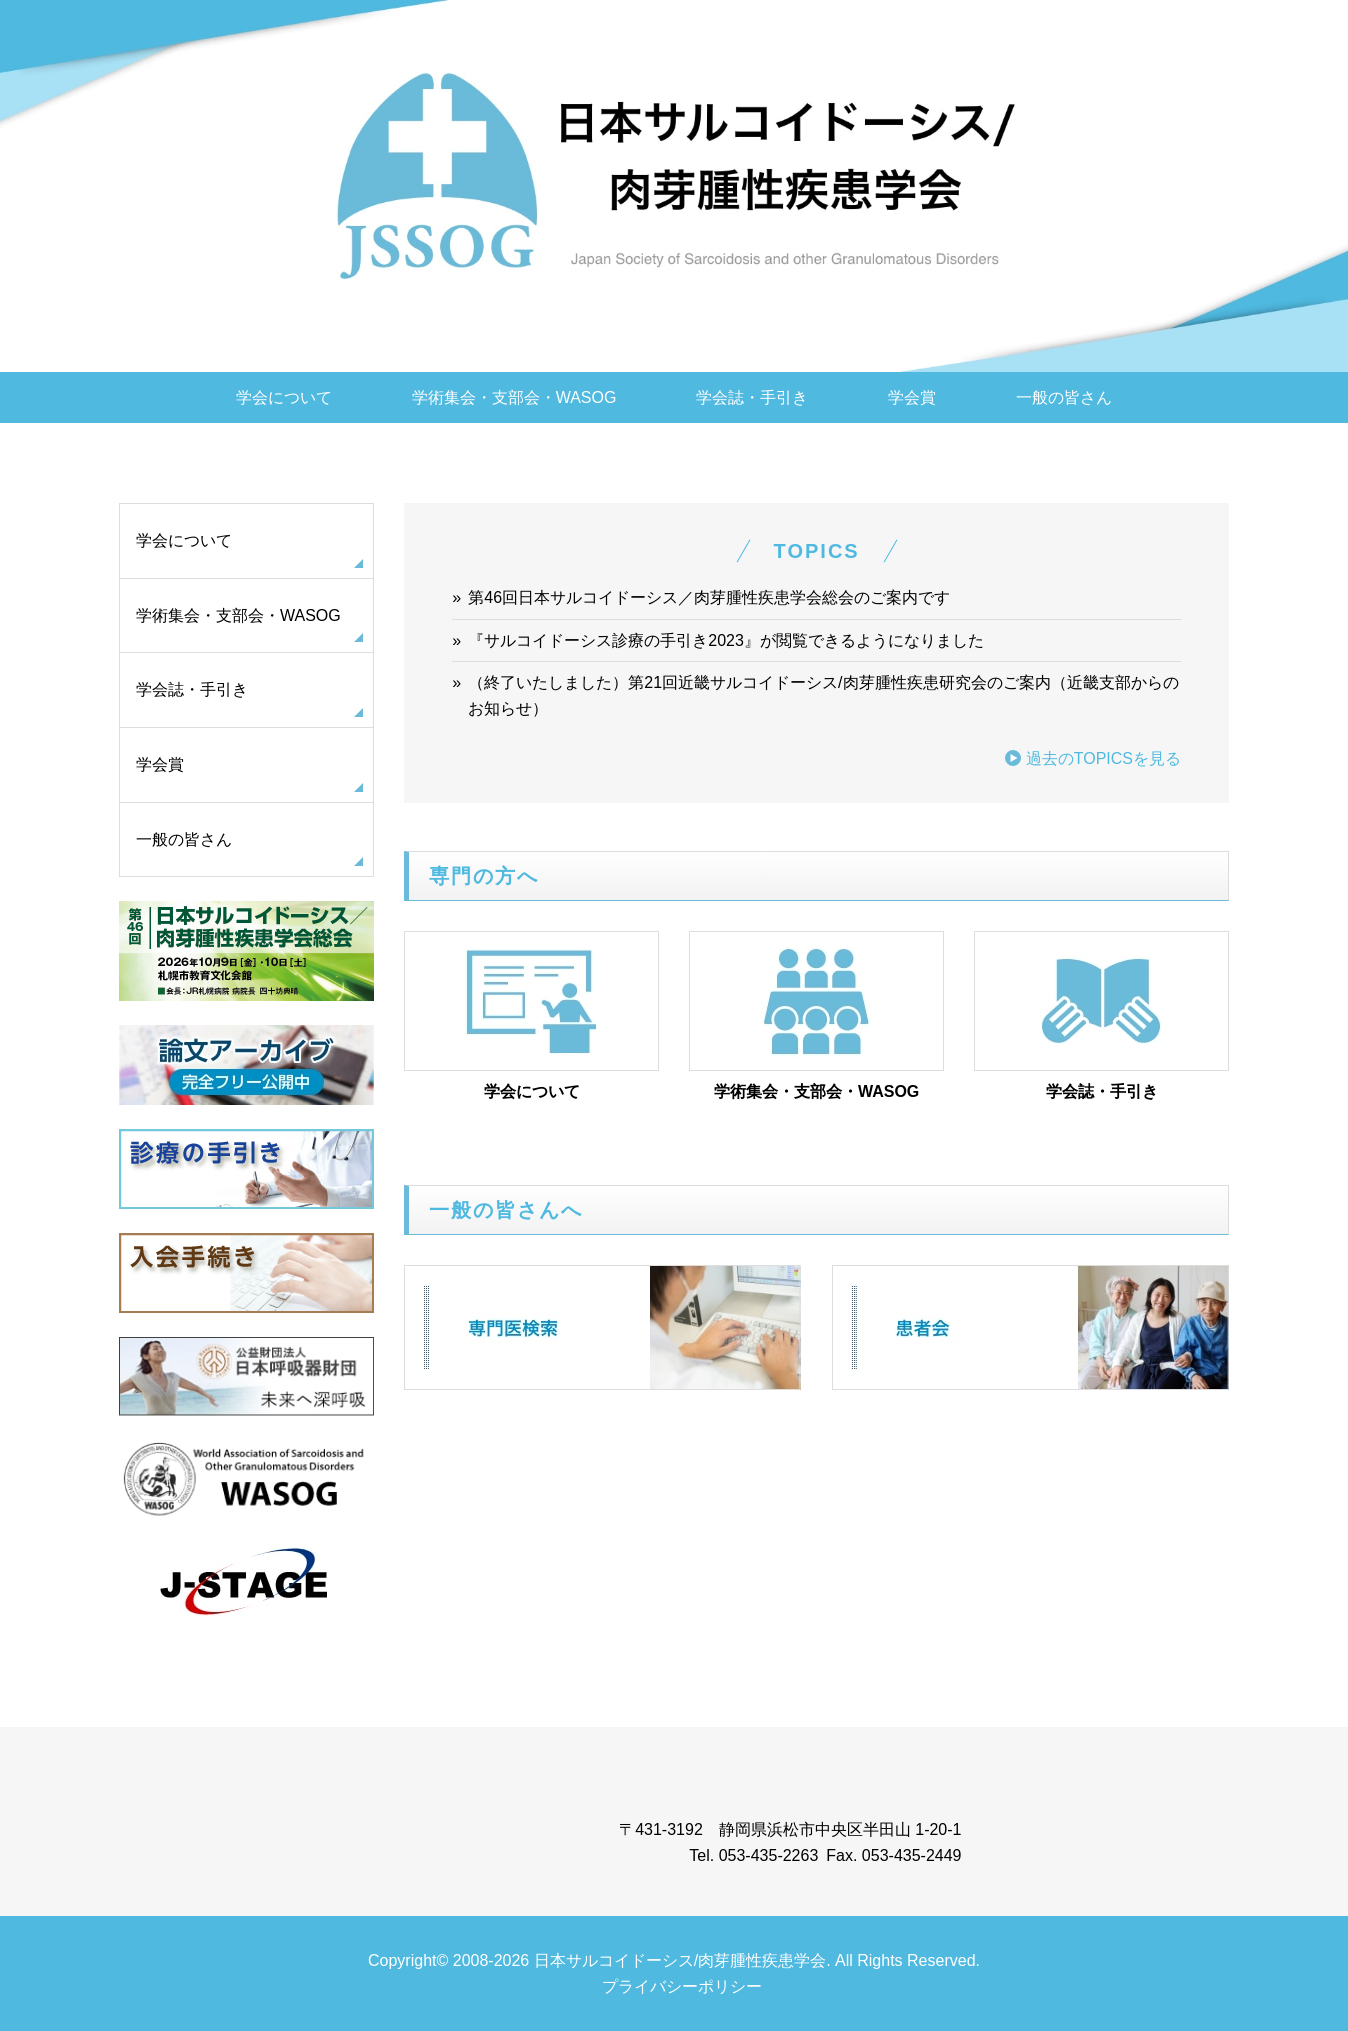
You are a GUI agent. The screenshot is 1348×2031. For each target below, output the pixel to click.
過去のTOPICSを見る (1103, 758)
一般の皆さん (1064, 397)
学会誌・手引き (752, 397)
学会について (284, 397)
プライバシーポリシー (682, 1986)
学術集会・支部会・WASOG (514, 397)
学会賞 (912, 397)
